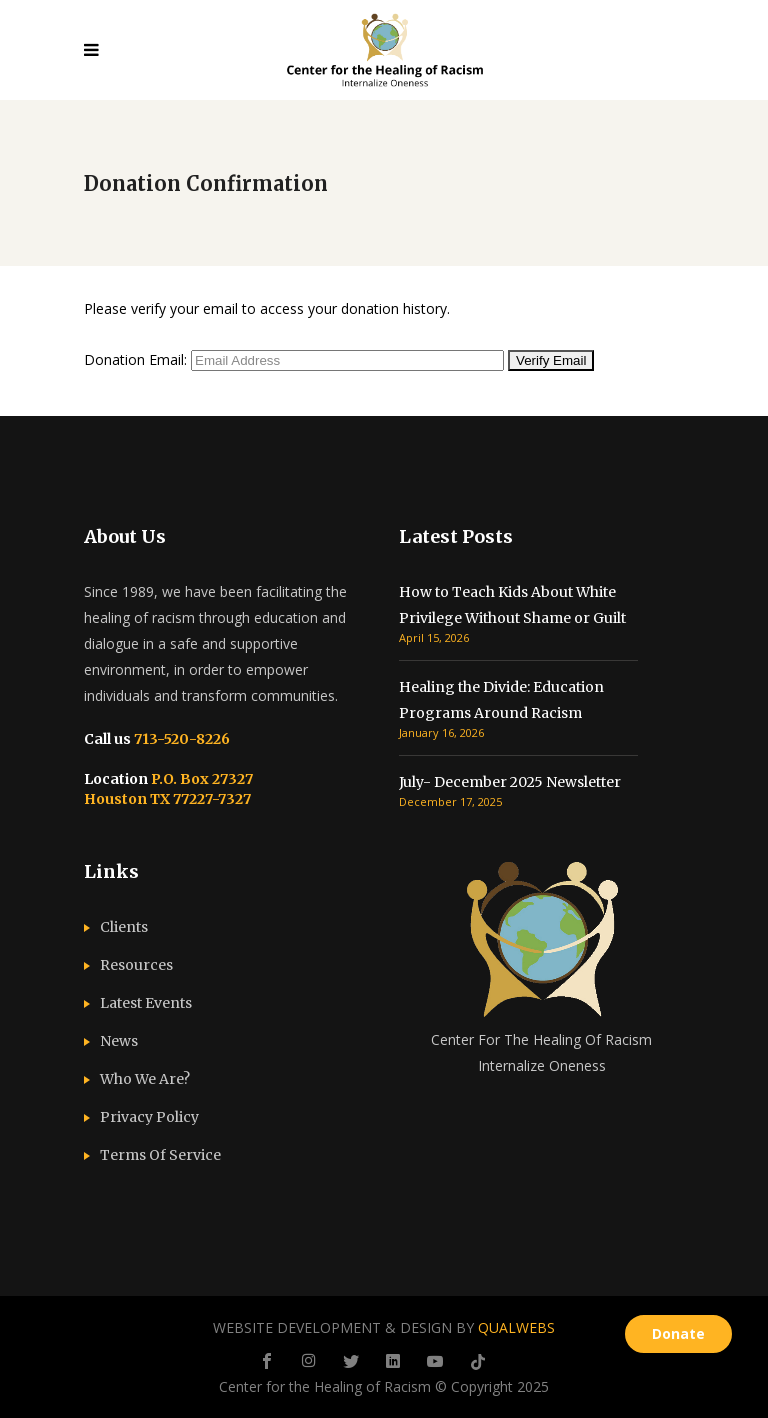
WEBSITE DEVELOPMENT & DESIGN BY (384, 1327)
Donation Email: (135, 359)
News (119, 1041)
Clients (124, 927)
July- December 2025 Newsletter (510, 782)
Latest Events (146, 1003)
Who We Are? (145, 1079)
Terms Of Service (160, 1155)
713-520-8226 (180, 739)
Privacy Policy (149, 1117)
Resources (136, 965)
